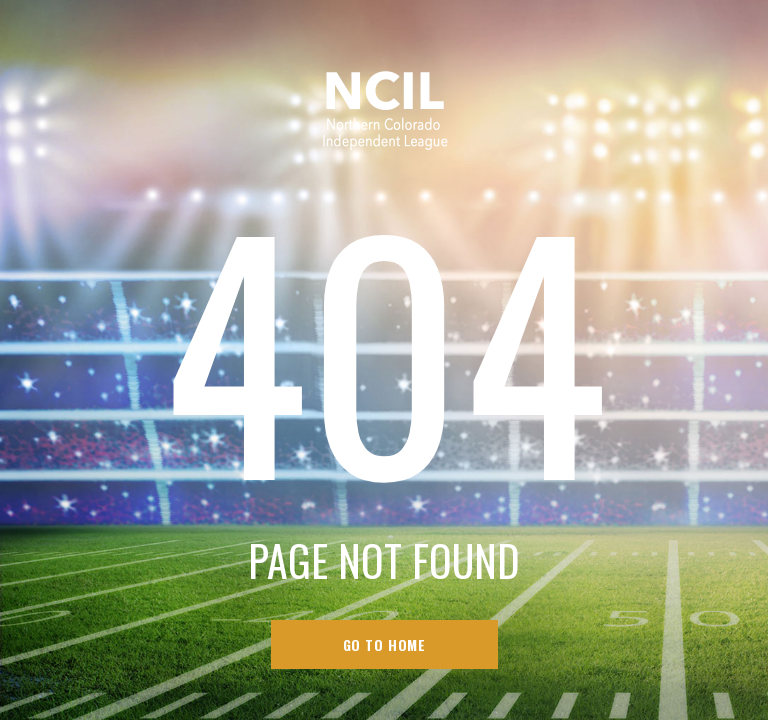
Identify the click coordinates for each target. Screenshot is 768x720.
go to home (384, 644)
